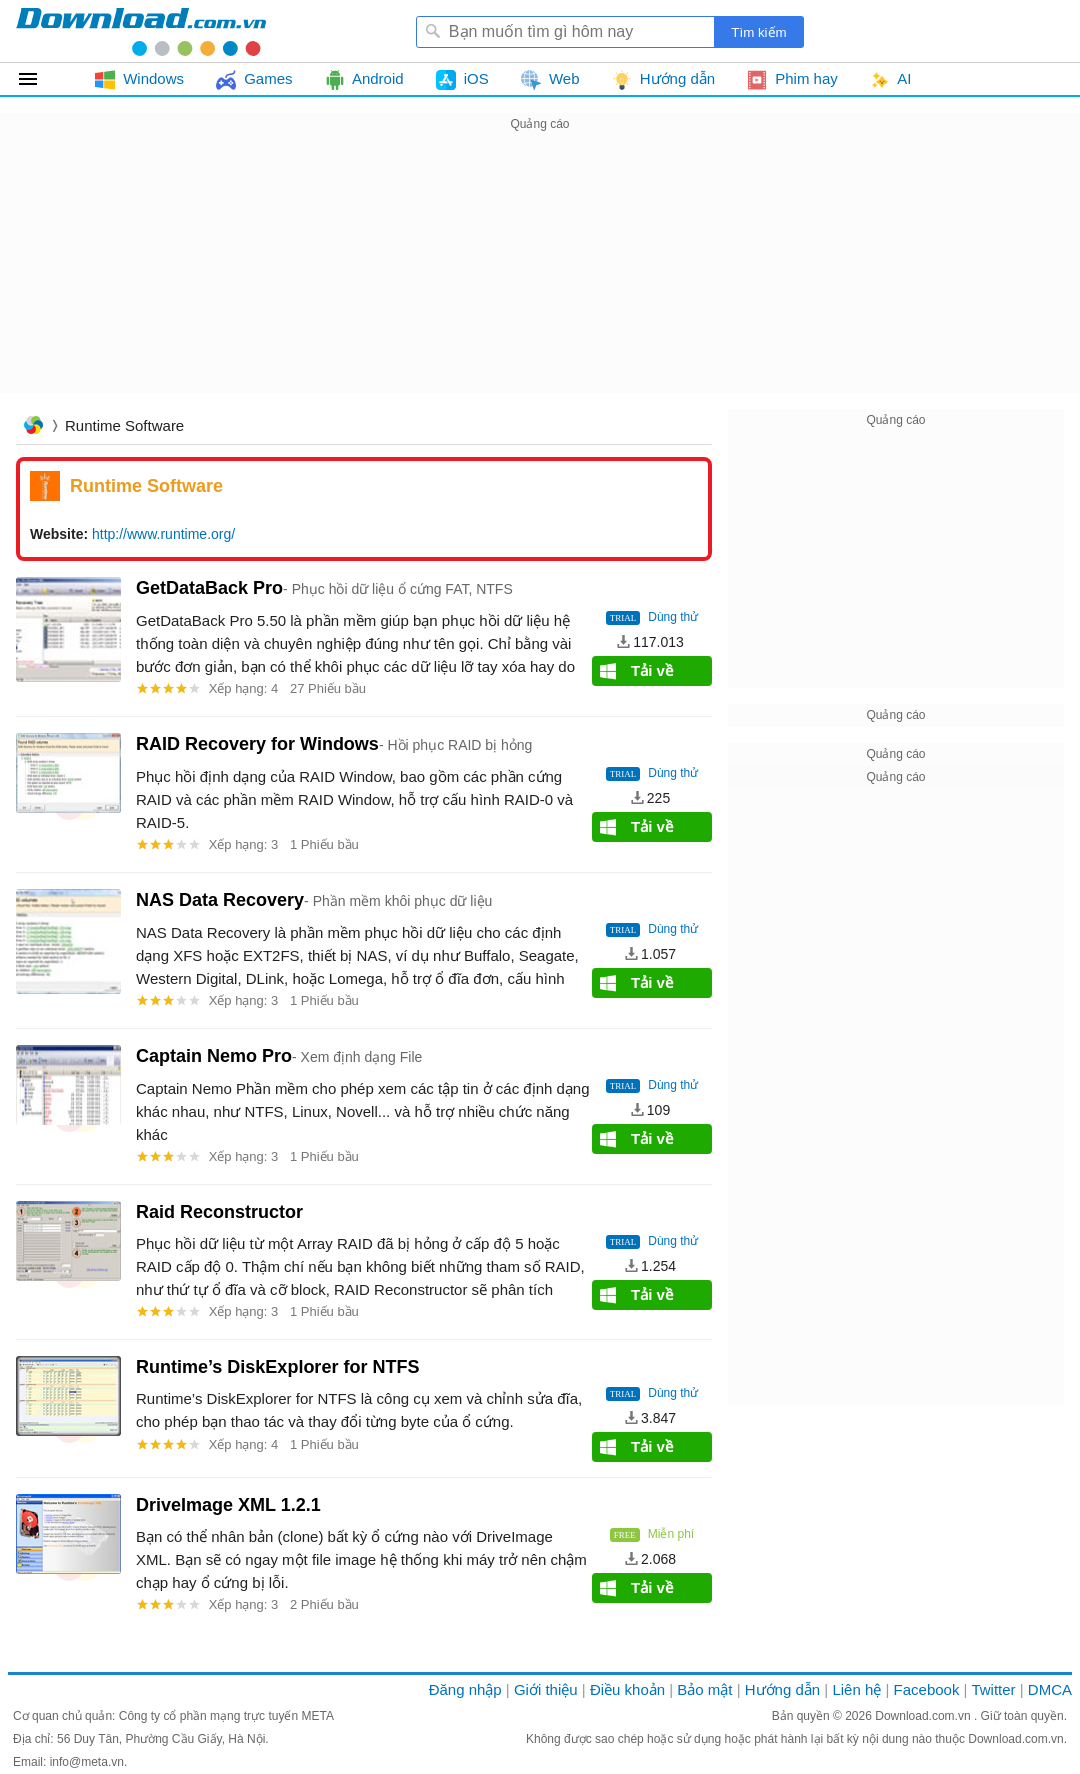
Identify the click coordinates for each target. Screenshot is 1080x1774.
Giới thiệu (546, 1689)
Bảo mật (704, 1689)
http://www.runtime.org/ (163, 534)
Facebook (927, 1689)
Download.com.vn (924, 1716)
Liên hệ (856, 1689)
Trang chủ (33, 427)
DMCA (1050, 1689)
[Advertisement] (540, 276)
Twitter (993, 1689)
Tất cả (39, 79)
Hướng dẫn (782, 1689)
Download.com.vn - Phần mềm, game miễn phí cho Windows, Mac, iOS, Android (141, 31)
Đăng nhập (465, 1689)
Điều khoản (627, 1689)
